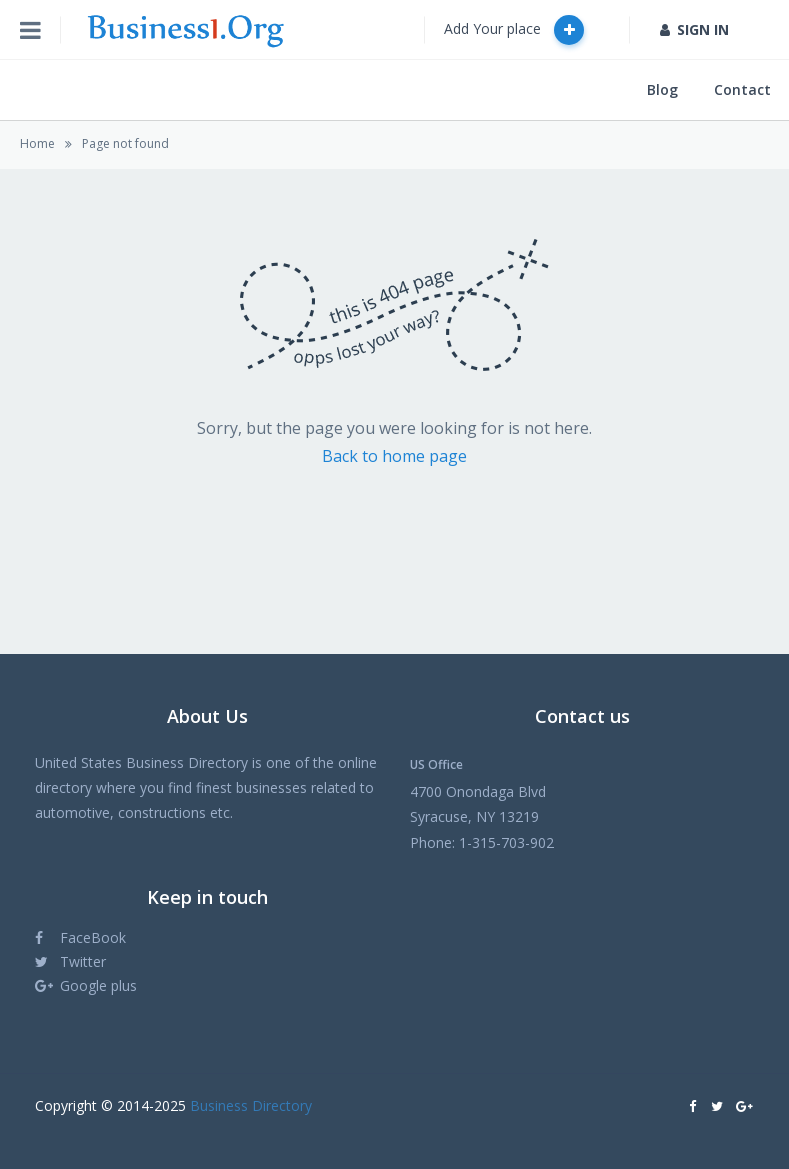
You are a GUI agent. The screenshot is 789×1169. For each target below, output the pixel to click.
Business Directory (251, 1105)
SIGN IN (694, 29)
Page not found (125, 143)
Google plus (86, 985)
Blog (662, 89)
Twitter (70, 961)
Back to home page (394, 456)
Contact (742, 89)
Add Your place (514, 30)
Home (37, 143)
